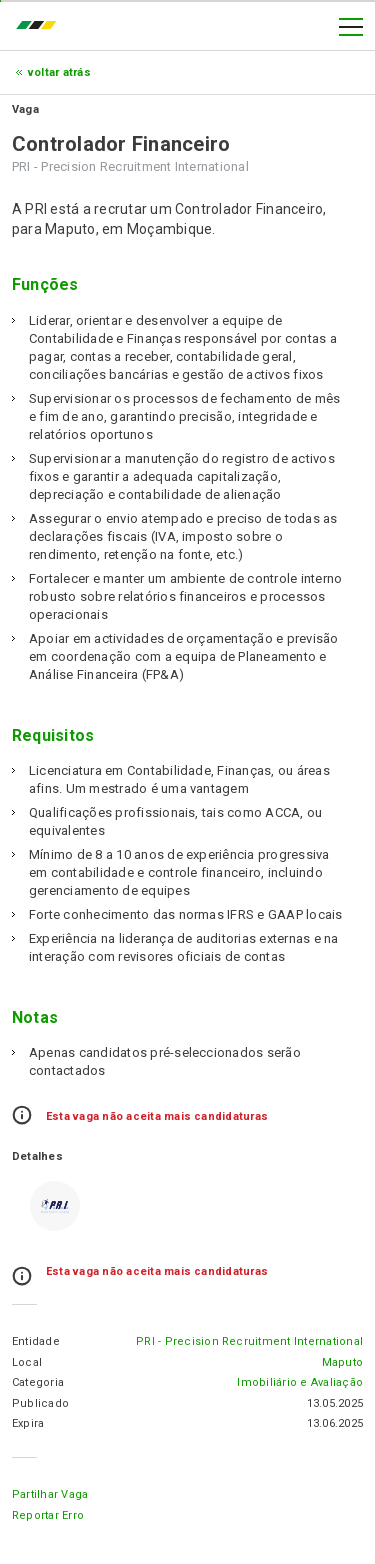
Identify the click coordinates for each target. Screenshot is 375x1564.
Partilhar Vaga (50, 1494)
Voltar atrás (59, 72)
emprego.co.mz (41, 27)
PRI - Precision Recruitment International (249, 1341)
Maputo (342, 1362)
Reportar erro (48, 1515)
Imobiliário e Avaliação (300, 1382)
